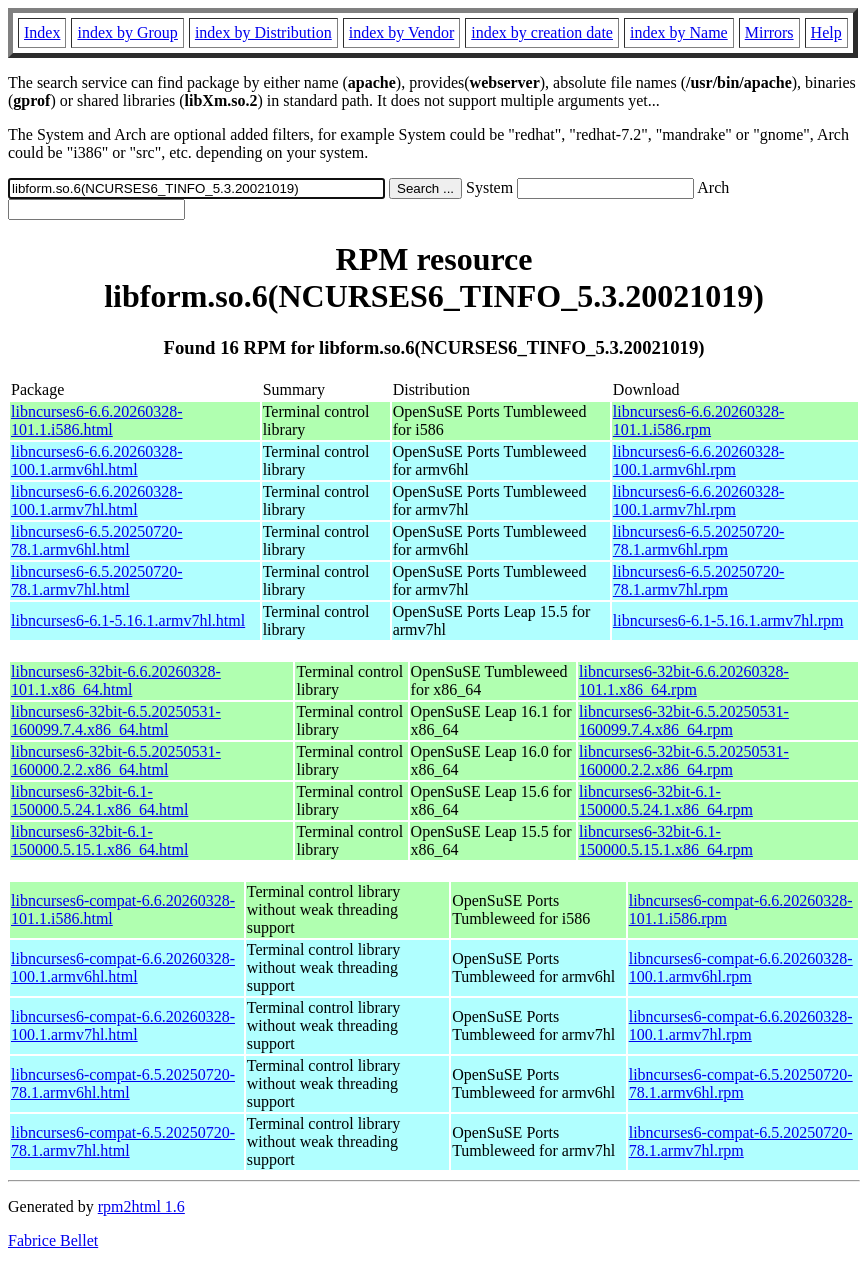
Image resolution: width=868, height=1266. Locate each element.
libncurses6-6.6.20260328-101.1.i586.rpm (699, 420)
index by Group (127, 32)
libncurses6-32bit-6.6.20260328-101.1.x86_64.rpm (684, 680)
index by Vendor (401, 32)
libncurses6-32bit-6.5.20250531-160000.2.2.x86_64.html (116, 760)
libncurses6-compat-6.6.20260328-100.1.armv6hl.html (123, 967)
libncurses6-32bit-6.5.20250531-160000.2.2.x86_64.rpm (684, 760)
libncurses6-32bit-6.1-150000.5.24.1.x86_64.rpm (666, 800)
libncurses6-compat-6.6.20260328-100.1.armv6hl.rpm (741, 967)
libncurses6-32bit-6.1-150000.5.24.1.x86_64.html (99, 800)
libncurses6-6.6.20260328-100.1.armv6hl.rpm (699, 460)
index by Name (679, 32)
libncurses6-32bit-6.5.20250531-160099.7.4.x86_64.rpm (684, 720)
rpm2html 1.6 (141, 1206)
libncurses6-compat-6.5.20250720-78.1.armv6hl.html (123, 1083)
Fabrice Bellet (53, 1240)
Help (826, 32)
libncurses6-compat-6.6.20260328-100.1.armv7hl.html (123, 1025)
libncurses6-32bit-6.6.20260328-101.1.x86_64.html (116, 680)
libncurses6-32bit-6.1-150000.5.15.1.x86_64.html (99, 840)
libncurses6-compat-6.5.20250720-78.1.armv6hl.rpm (741, 1083)
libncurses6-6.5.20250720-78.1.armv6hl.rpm (699, 540)
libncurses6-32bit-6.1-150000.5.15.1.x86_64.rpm (666, 840)
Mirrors (769, 32)
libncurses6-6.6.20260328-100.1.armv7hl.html (97, 500)
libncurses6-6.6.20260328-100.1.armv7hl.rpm (699, 500)
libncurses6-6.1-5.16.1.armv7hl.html (128, 620)
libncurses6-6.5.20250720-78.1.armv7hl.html (97, 580)
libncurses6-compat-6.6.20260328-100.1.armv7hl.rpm (741, 1025)
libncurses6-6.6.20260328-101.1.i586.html (97, 420)
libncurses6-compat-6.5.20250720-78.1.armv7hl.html (123, 1141)
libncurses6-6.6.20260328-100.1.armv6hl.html (97, 460)
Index (42, 32)
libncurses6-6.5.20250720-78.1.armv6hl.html (97, 540)
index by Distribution (263, 32)
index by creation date (542, 32)
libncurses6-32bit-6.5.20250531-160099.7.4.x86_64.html (116, 720)
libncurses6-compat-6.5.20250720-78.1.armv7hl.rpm (741, 1141)
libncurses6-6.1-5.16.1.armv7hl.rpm (728, 620)
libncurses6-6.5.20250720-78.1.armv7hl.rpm (699, 580)
